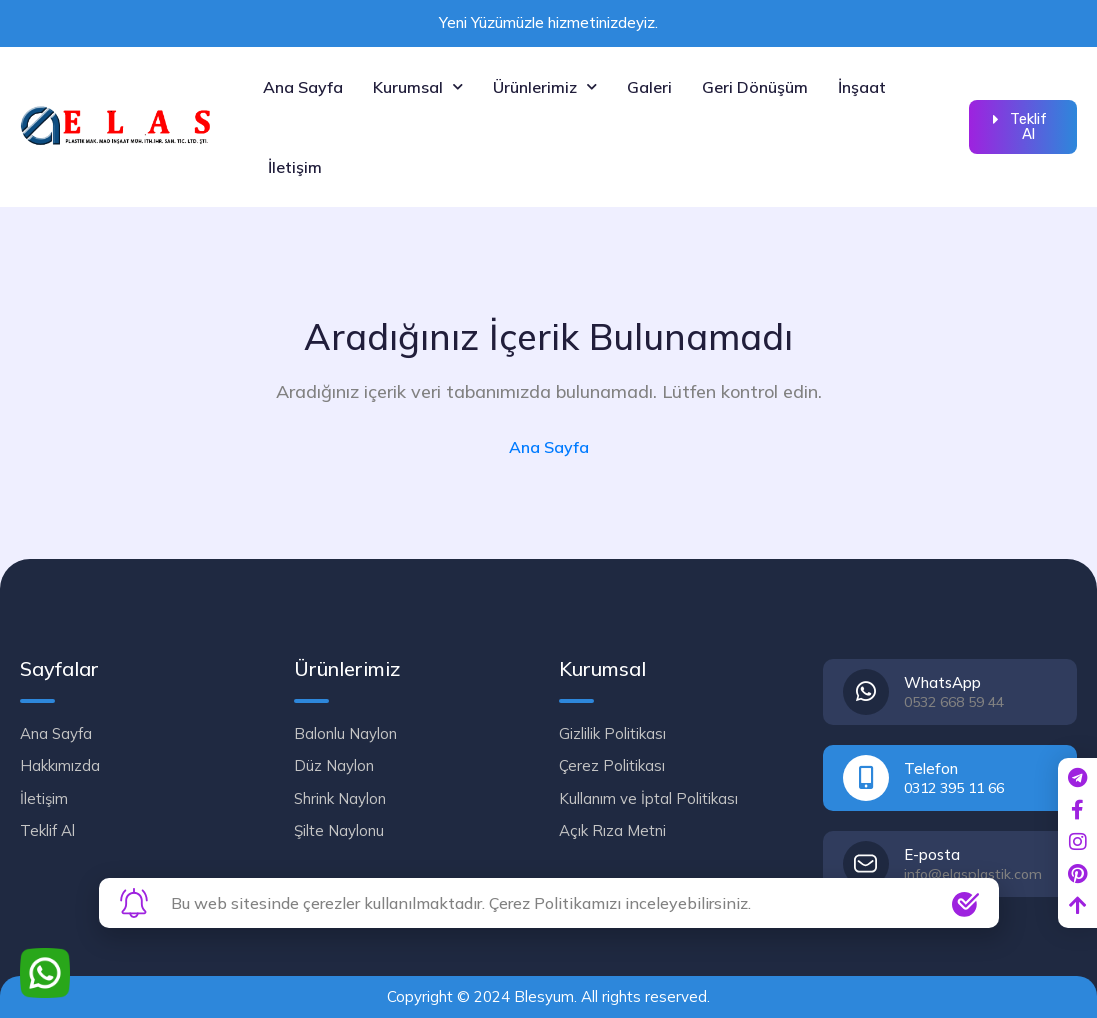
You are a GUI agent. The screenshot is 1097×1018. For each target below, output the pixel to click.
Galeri (649, 87)
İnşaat (862, 87)
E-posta (932, 854)
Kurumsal (418, 86)
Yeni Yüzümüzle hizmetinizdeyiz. (548, 22)
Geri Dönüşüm (755, 87)
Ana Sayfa (303, 87)
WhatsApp (942, 682)
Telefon (931, 768)
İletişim (295, 167)
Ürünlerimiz (545, 86)
